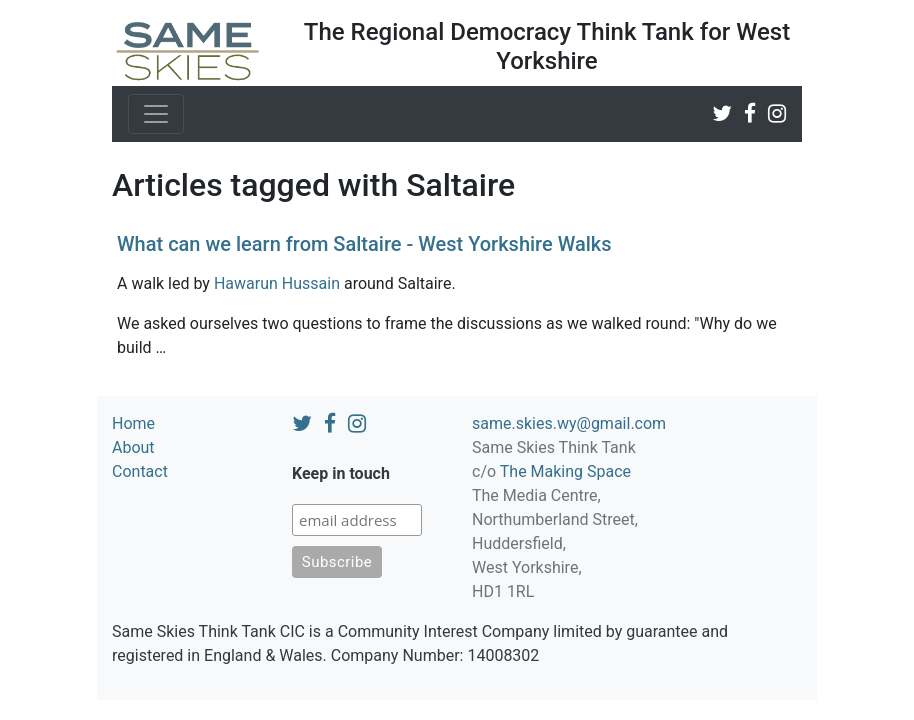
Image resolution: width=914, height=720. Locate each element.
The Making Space (565, 471)
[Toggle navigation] (156, 114)
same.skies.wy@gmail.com (569, 423)
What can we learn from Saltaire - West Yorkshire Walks (364, 244)
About (133, 447)
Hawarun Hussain (277, 283)
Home (133, 423)
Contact (140, 471)
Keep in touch (341, 473)
